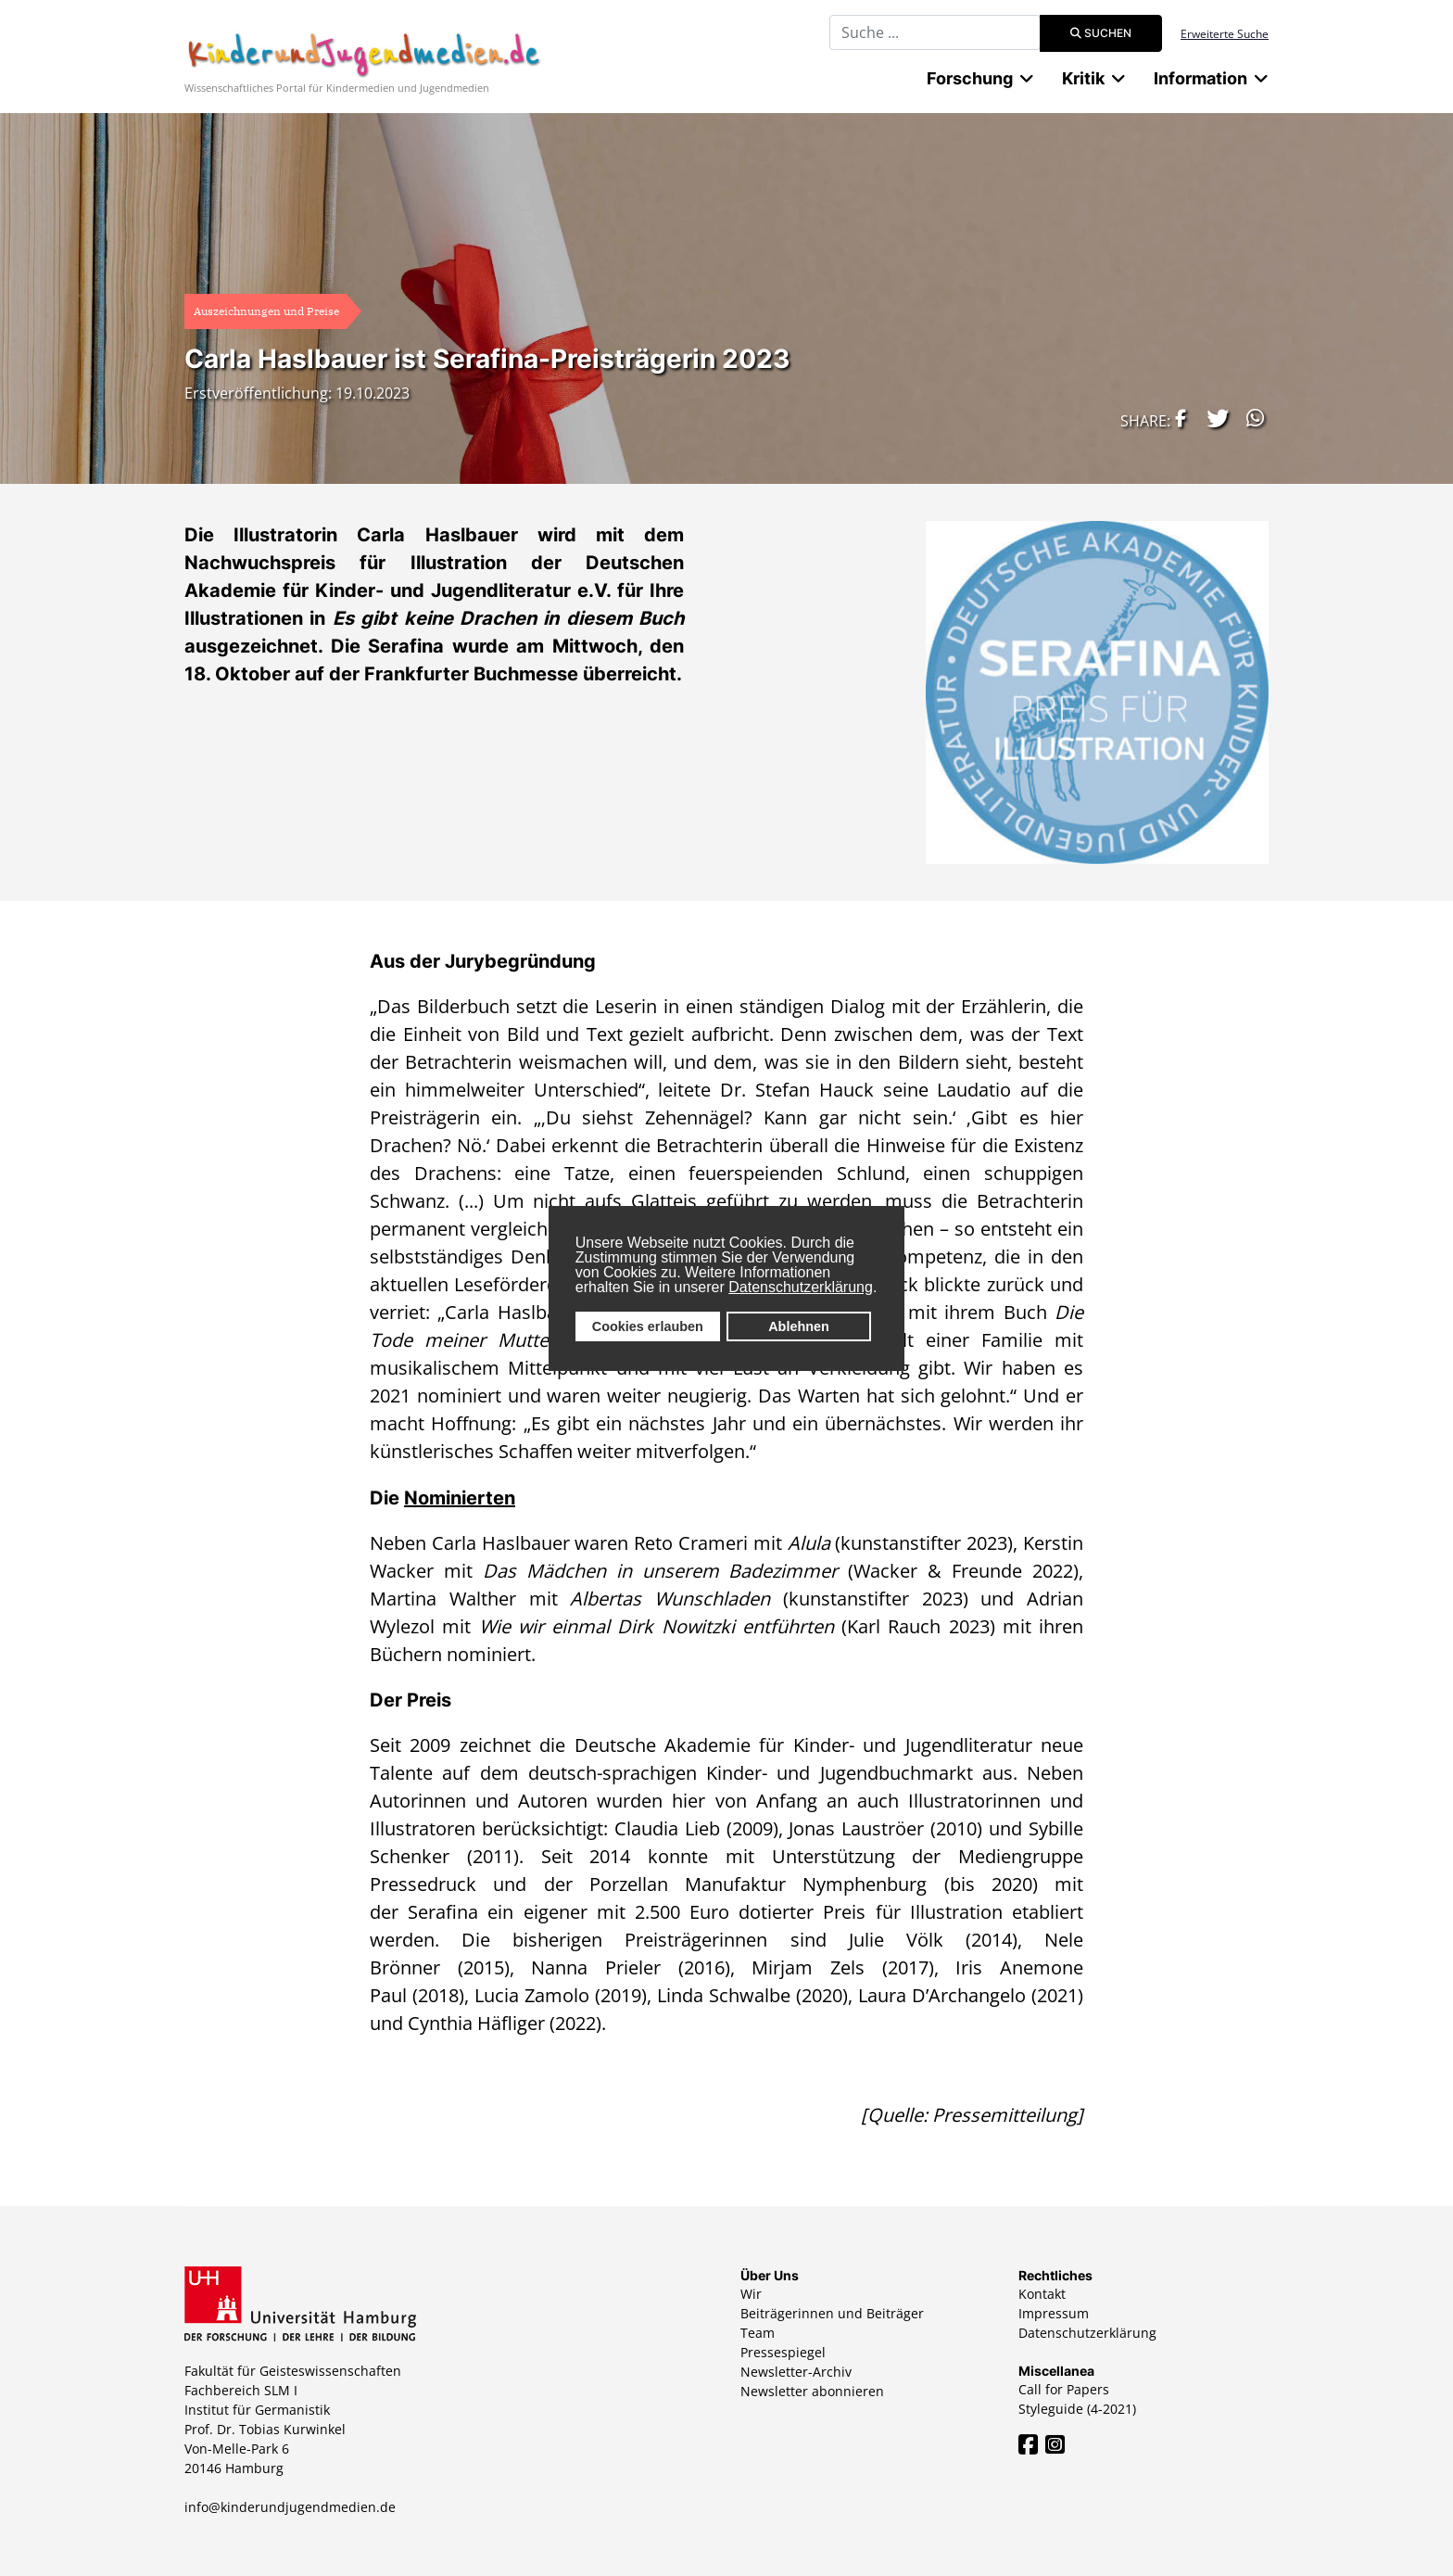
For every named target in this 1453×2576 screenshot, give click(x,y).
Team (757, 2332)
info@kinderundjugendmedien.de (290, 2507)
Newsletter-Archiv (796, 2371)
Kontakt (1042, 2294)
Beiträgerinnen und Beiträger (832, 2313)
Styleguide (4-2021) (1077, 2408)
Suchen (1100, 33)
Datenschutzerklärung (800, 1287)
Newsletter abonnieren (812, 2391)
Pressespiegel (783, 2352)
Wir (751, 2294)
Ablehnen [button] (798, 1326)
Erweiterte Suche (1225, 34)
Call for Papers (1063, 2389)
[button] (1175, 418)
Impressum (1053, 2313)
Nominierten (459, 1498)
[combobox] (935, 32)
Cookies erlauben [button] (647, 1326)
